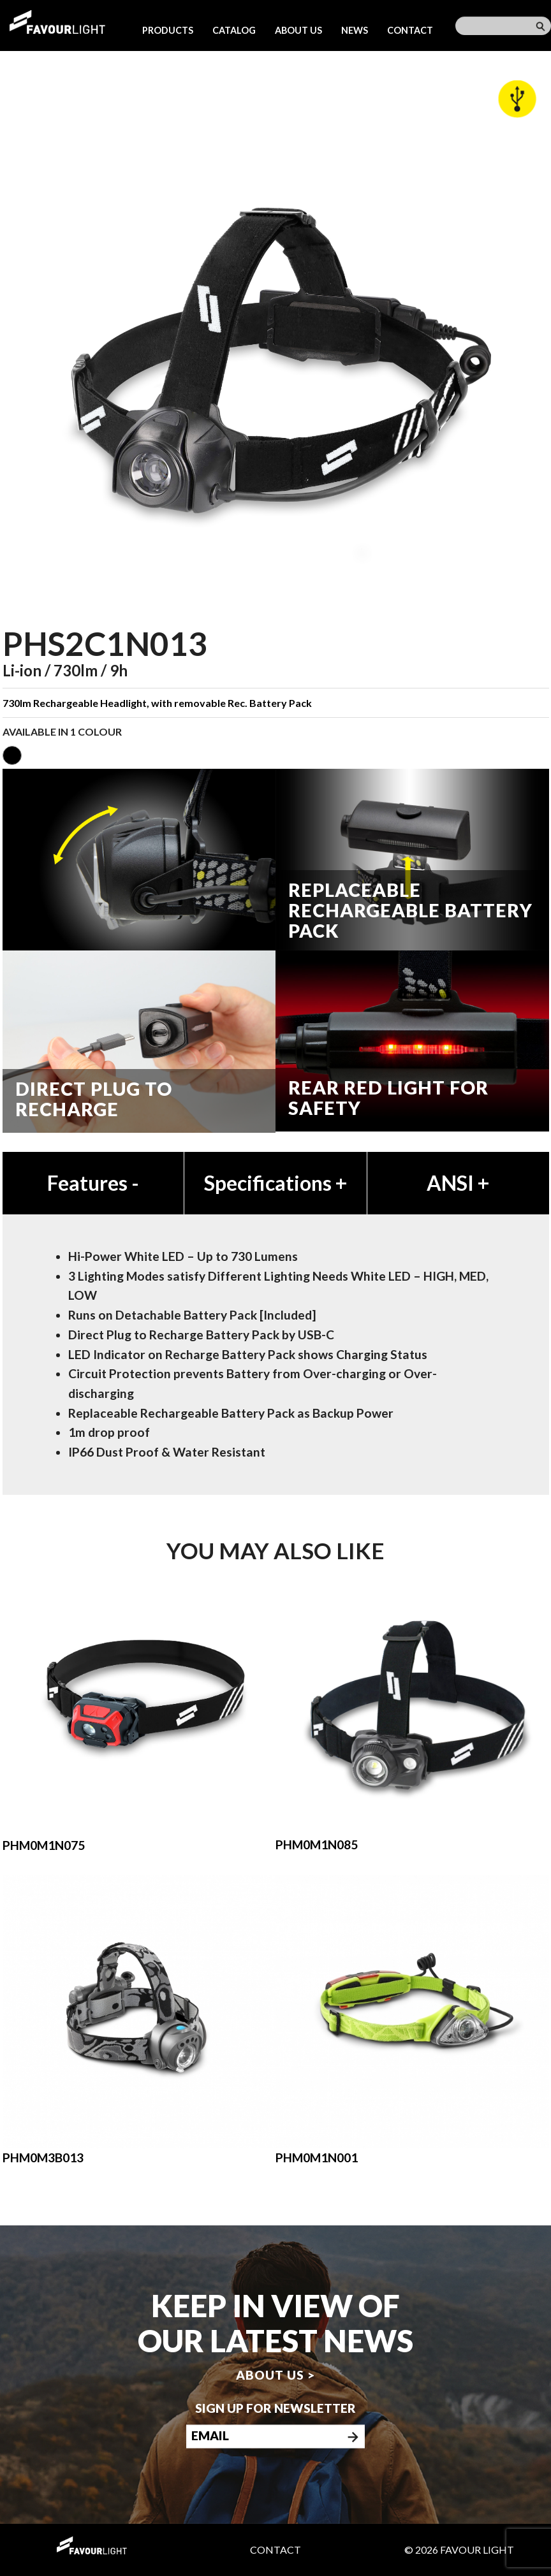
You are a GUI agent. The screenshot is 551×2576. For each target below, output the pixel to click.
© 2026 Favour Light (459, 2549)
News (354, 30)
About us (298, 30)
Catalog (234, 30)
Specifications (275, 1182)
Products (167, 30)
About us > (275, 2375)
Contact (410, 30)
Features (93, 1182)
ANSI (458, 1182)
